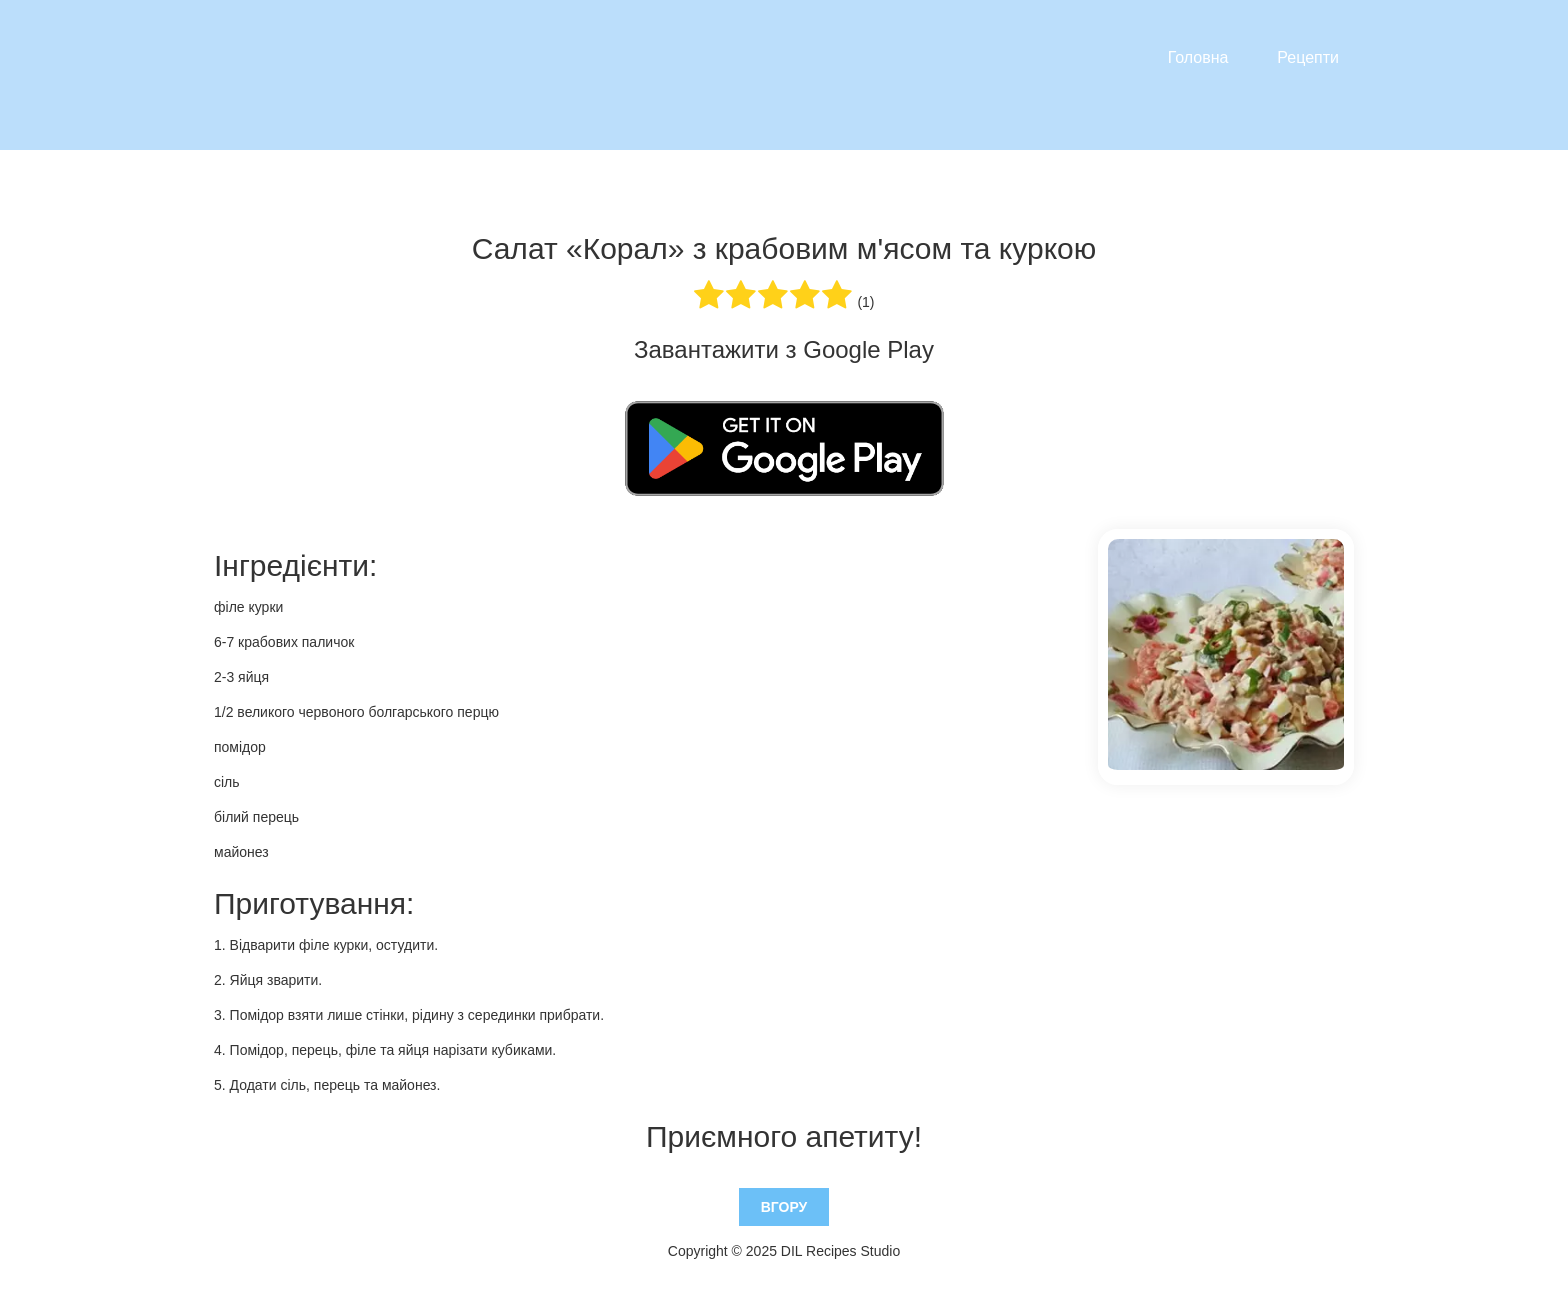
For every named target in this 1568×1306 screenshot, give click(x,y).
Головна (1198, 57)
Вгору (784, 1207)
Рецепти (1308, 57)
